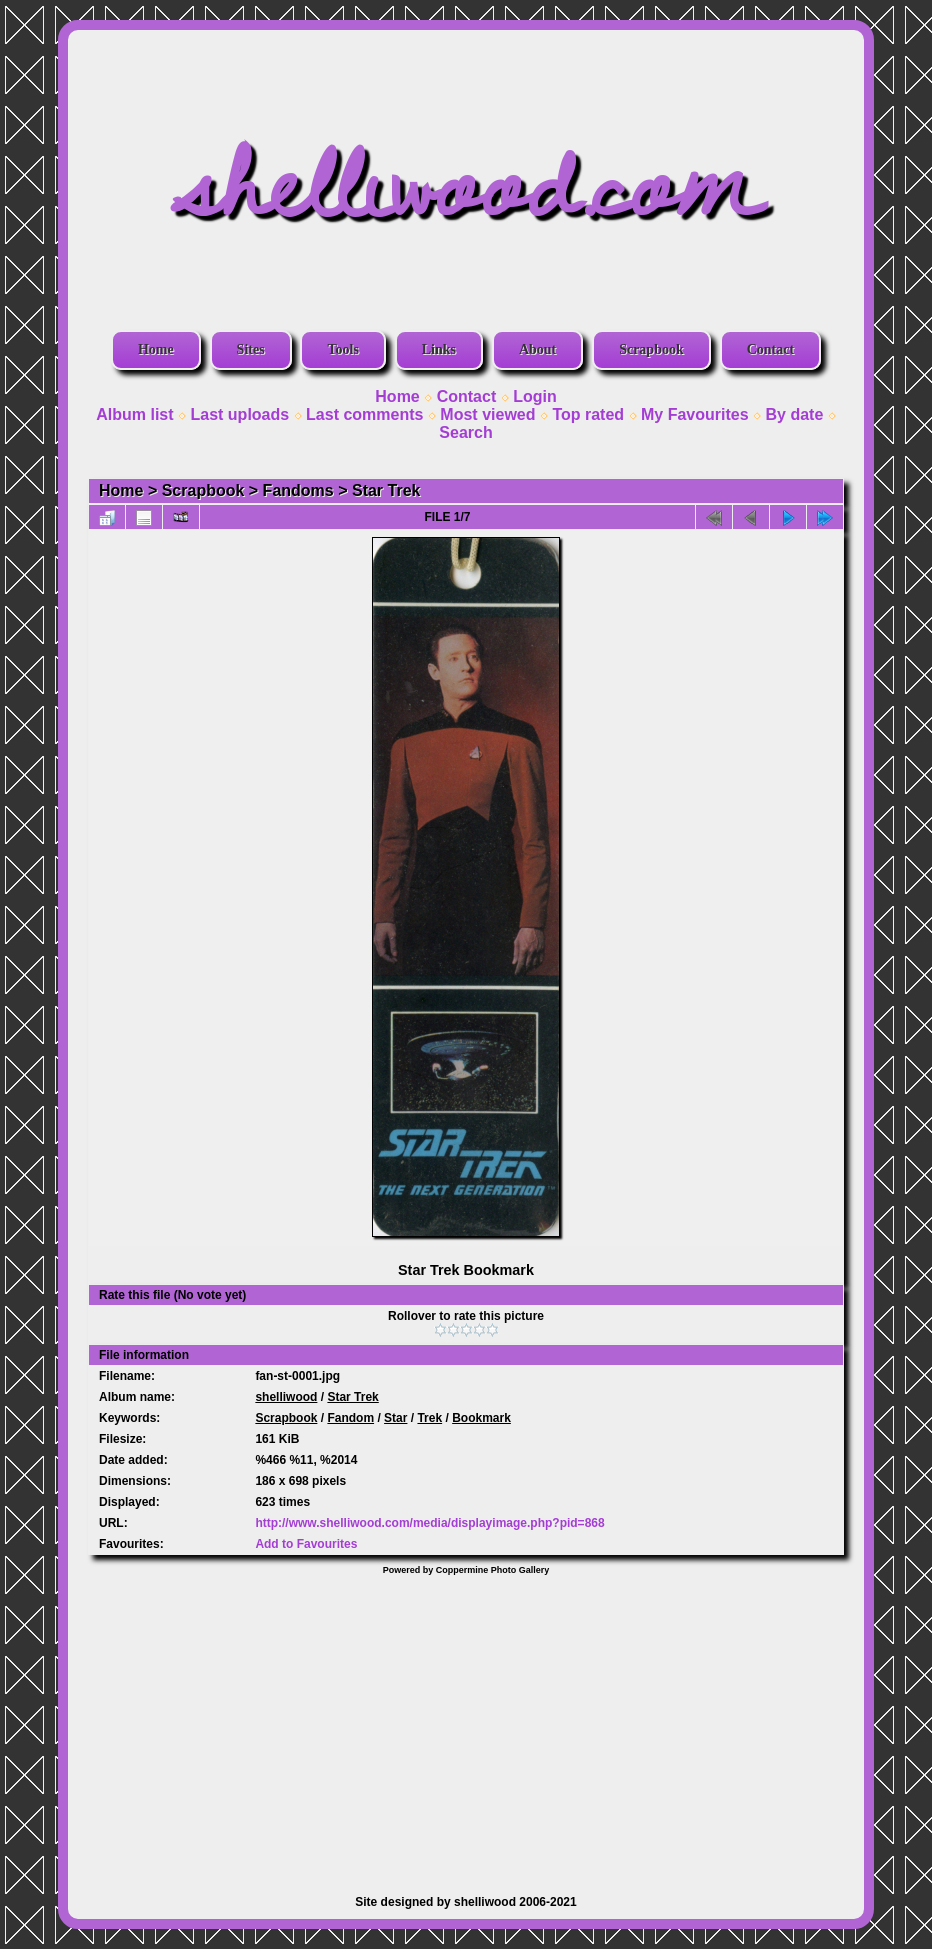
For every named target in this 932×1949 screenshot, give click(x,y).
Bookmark (481, 1418)
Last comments (364, 414)
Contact (770, 349)
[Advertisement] (466, 1725)
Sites (251, 349)
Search (465, 432)
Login (535, 396)
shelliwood (286, 1397)
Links (439, 349)
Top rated (588, 414)
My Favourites (695, 414)
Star (395, 1418)
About (537, 349)
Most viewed (487, 414)
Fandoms (298, 490)
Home (156, 349)
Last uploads (239, 414)
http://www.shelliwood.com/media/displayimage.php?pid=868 (429, 1523)
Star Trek (386, 490)
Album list (134, 414)
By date (795, 414)
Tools (342, 349)
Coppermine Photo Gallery (493, 1570)
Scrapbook (651, 349)
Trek (429, 1418)
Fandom (350, 1418)
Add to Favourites (306, 1544)
